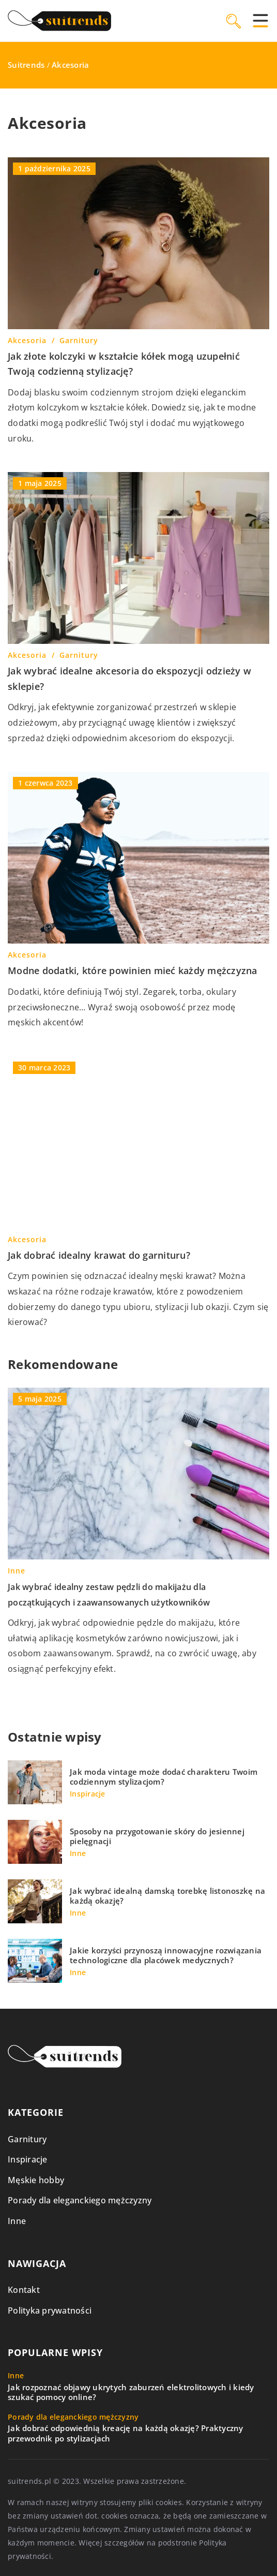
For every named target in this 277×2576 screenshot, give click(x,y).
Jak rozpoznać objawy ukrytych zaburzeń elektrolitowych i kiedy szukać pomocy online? (131, 2392)
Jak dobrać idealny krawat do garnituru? (99, 1255)
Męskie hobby (36, 2180)
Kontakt (24, 2289)
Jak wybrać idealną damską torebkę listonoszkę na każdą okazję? (167, 1896)
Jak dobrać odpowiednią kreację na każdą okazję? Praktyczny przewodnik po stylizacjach (125, 2433)
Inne (17, 2221)
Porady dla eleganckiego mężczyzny (79, 2200)
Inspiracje (28, 2159)
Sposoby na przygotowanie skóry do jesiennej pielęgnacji (157, 1837)
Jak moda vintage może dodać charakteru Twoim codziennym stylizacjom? (163, 1777)
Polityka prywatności (49, 2310)
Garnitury (27, 2139)
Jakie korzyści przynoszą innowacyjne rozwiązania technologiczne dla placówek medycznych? (165, 1956)
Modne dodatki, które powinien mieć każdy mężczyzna (132, 970)
